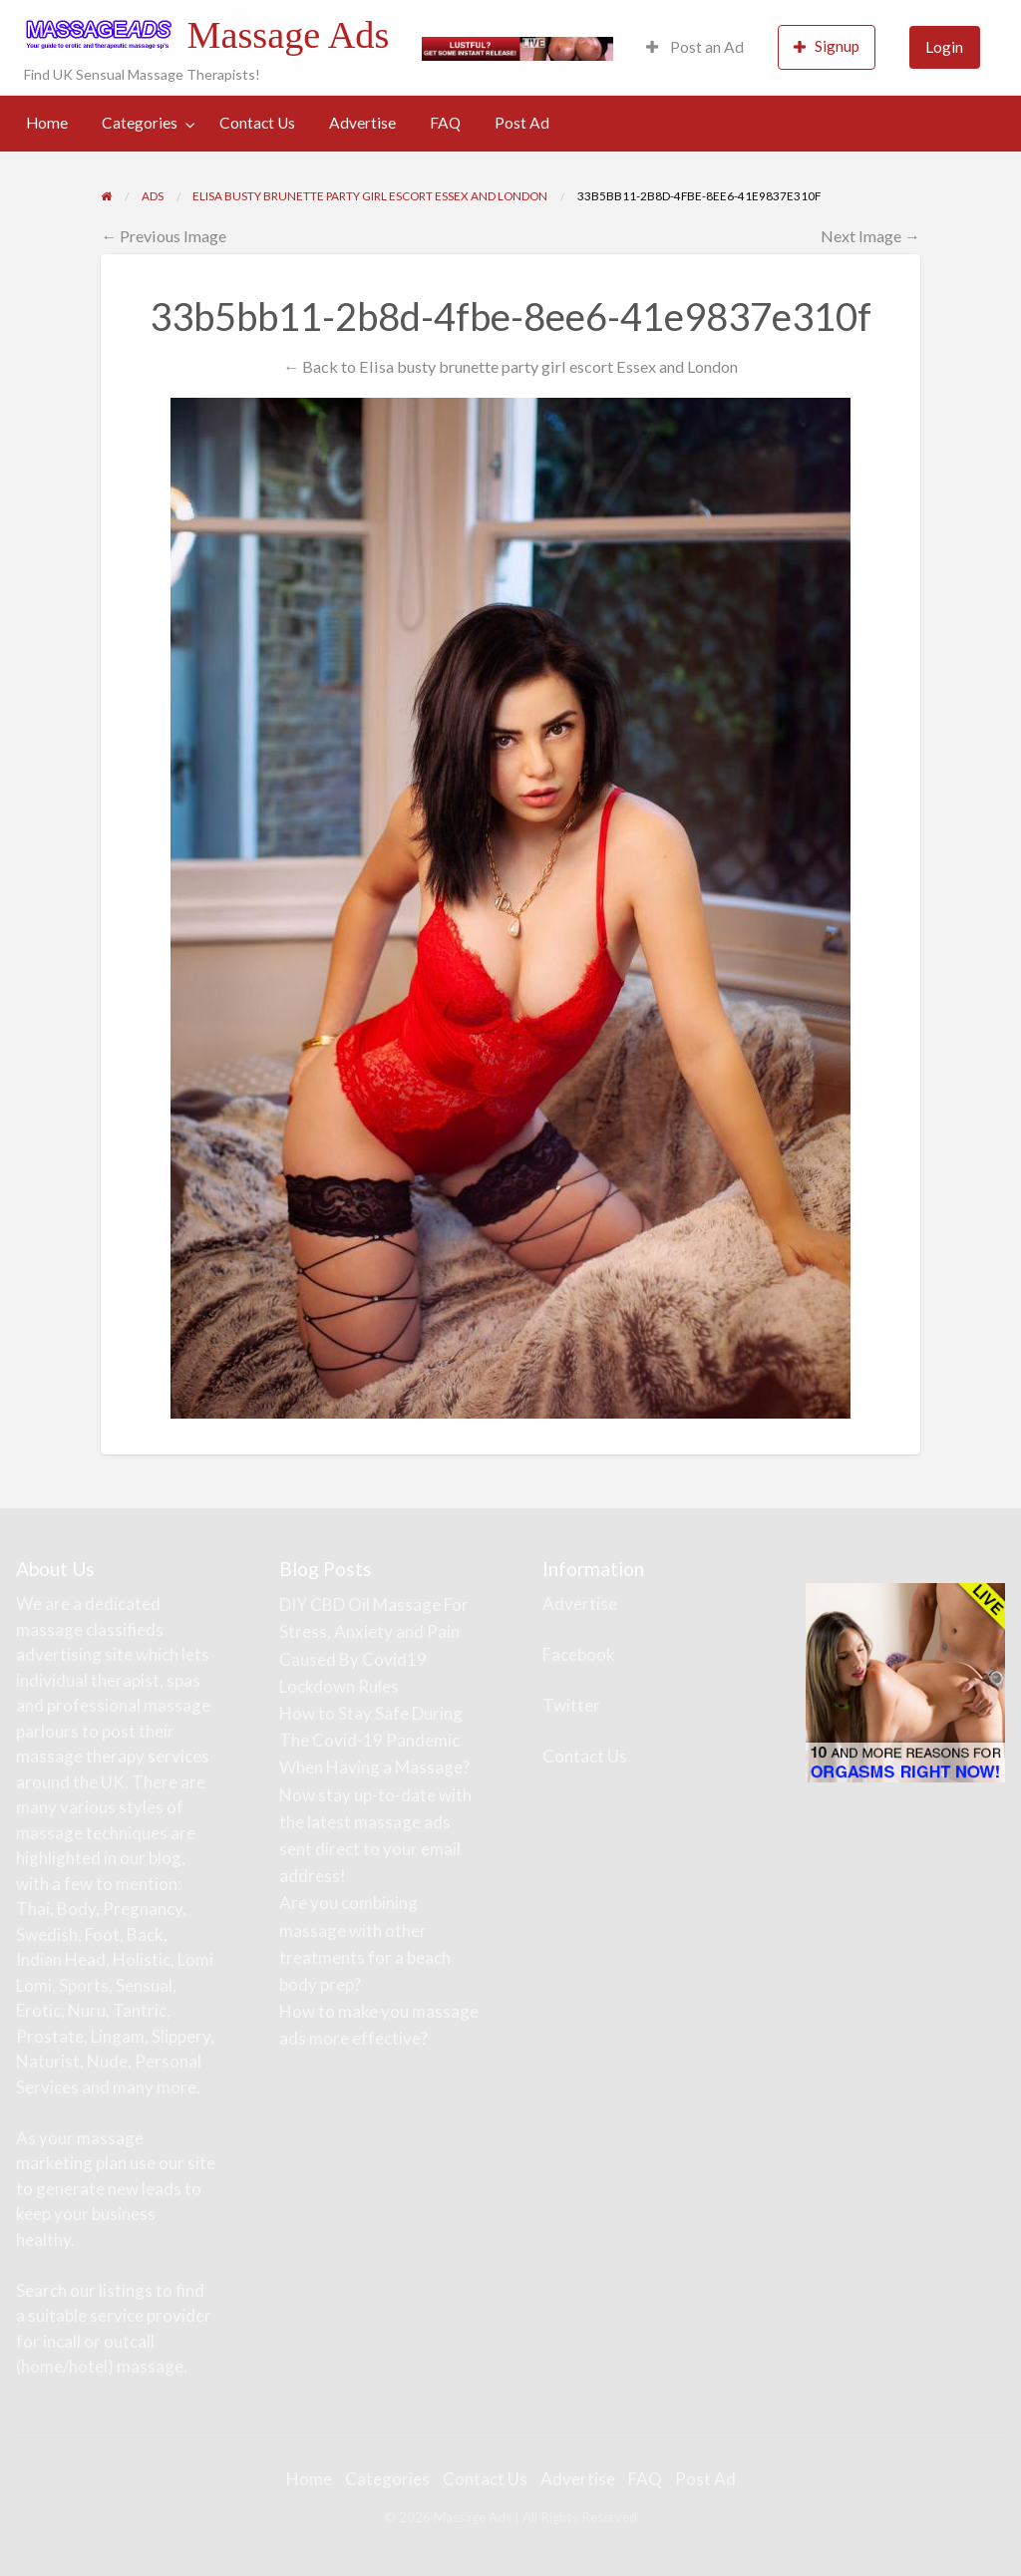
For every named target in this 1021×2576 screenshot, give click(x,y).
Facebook (578, 1654)
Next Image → (870, 235)
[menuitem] (695, 47)
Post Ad (522, 123)
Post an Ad (695, 47)
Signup (826, 46)
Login (944, 47)
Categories (139, 123)
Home (47, 123)
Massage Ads (287, 35)
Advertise (362, 123)
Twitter (571, 1705)
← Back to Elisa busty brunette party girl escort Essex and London (510, 366)
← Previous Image (163, 235)
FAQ (445, 123)
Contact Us (257, 123)
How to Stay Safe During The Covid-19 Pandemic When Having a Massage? (374, 1740)
